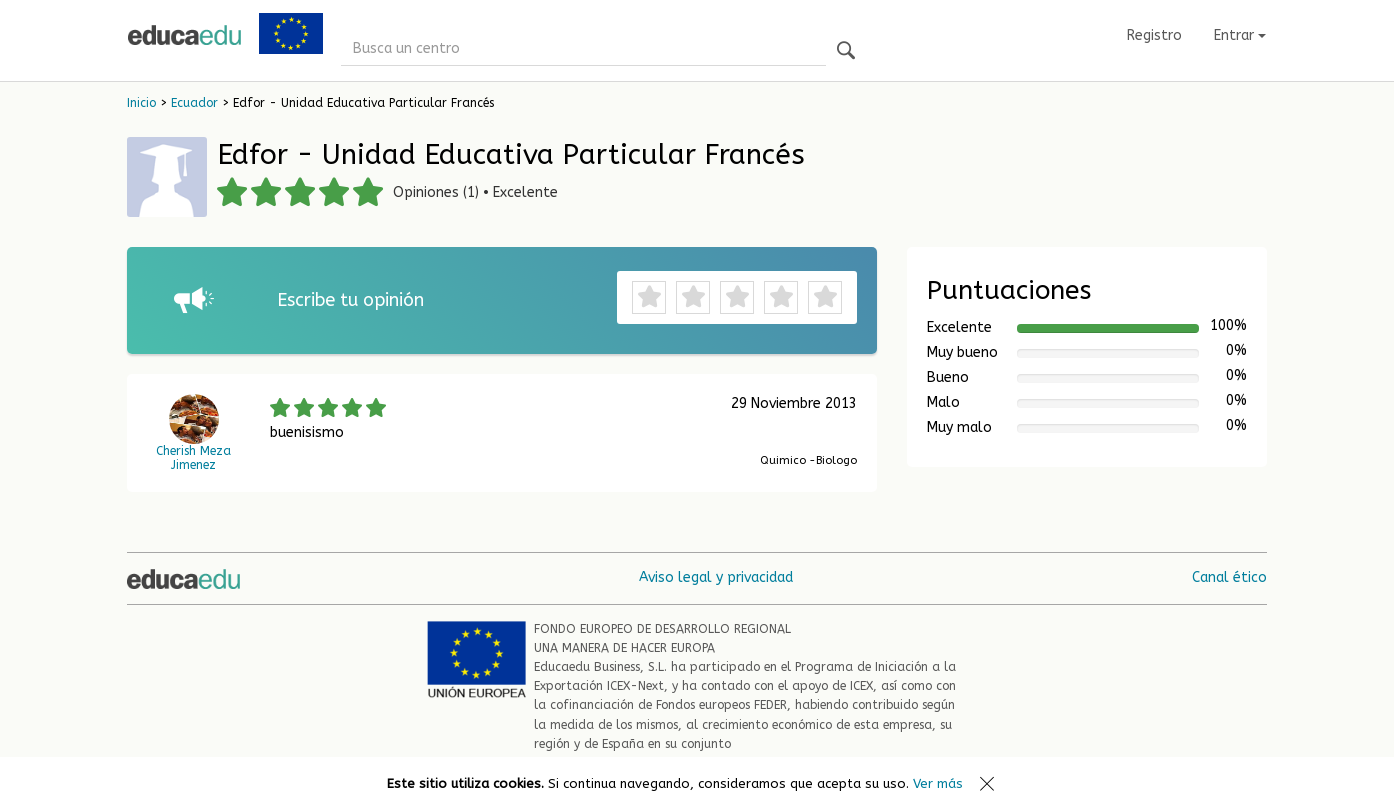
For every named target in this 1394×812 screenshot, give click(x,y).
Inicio (141, 103)
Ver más (938, 783)
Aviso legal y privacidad (716, 577)
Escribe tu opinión (350, 300)
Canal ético (1229, 577)
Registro (1154, 35)
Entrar (1240, 35)
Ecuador (194, 103)
